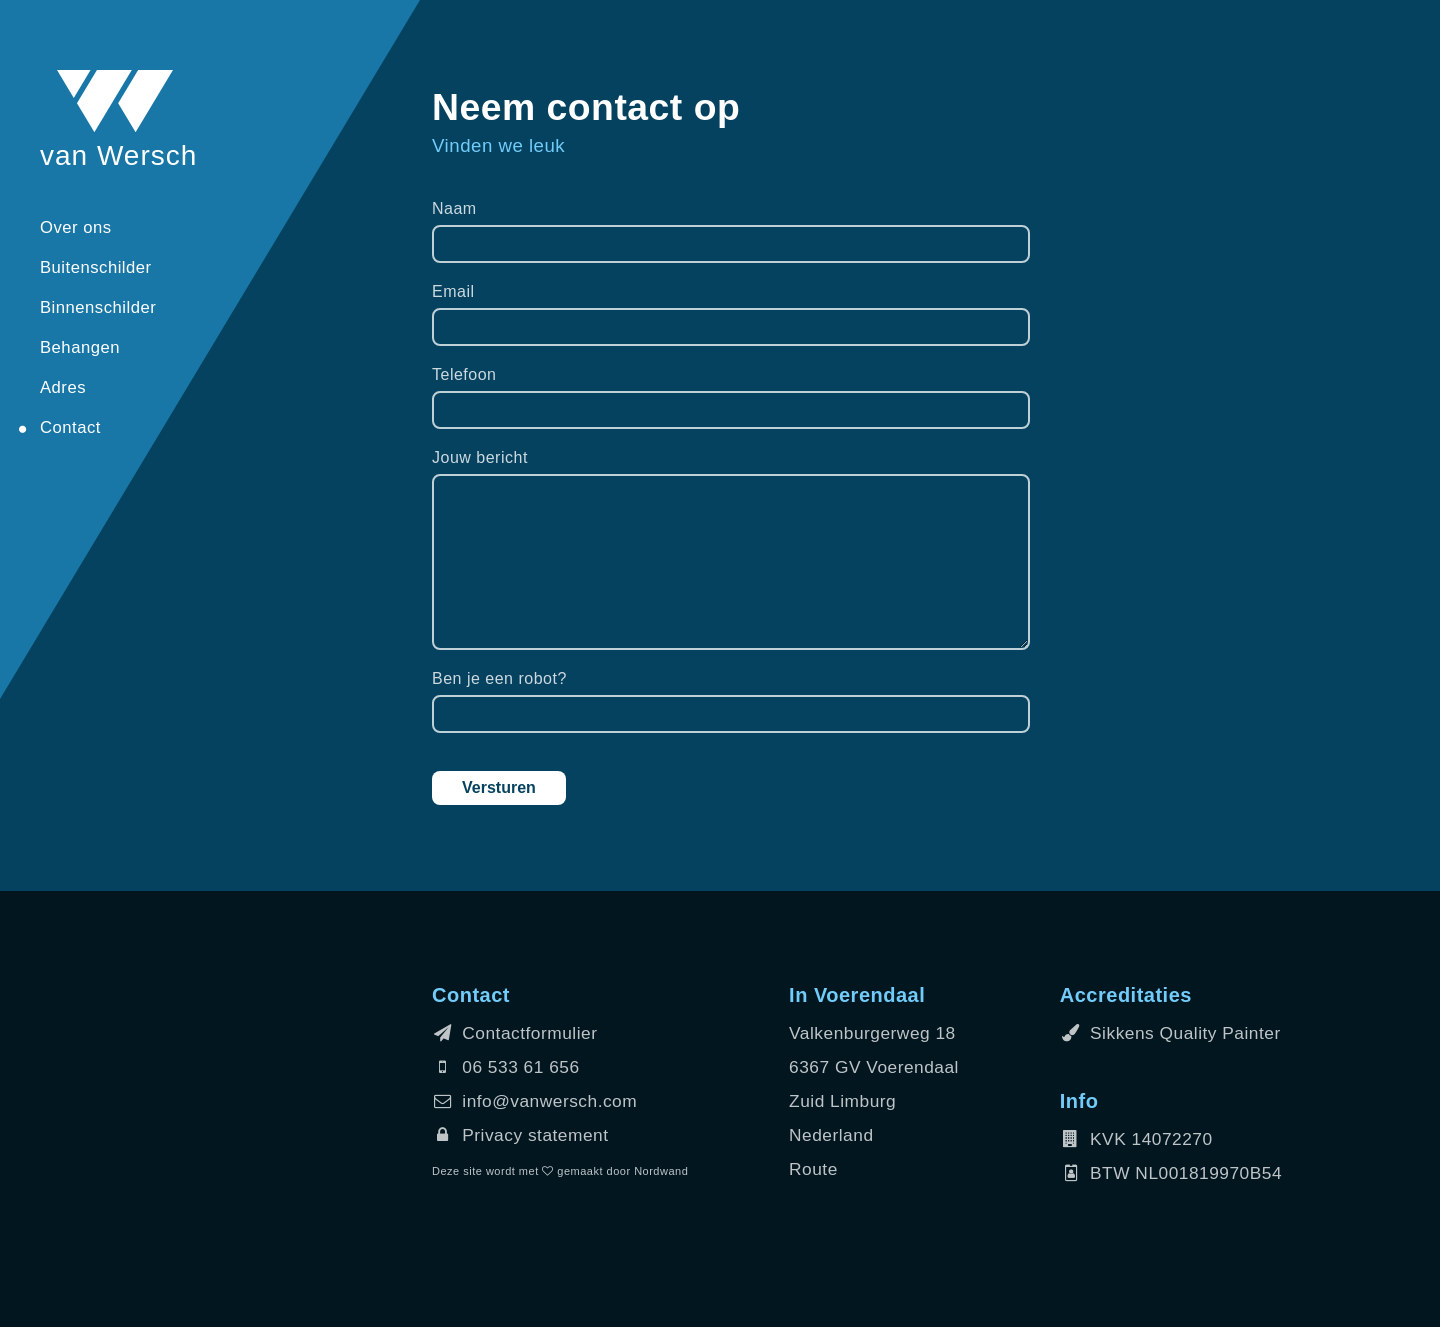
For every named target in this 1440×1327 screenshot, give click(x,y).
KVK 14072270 (1136, 1139)
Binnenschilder (98, 307)
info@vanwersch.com (534, 1101)
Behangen (80, 347)
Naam (454, 208)
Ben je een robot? (499, 678)
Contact (70, 427)
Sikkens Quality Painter (1170, 1033)
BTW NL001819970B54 (1171, 1173)
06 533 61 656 (506, 1067)
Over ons (76, 227)
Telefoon (464, 374)
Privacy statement (520, 1135)
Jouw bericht (480, 457)
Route (813, 1169)
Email (453, 291)
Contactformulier (514, 1033)
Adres (63, 387)
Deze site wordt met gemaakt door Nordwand (560, 1171)
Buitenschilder (96, 267)
